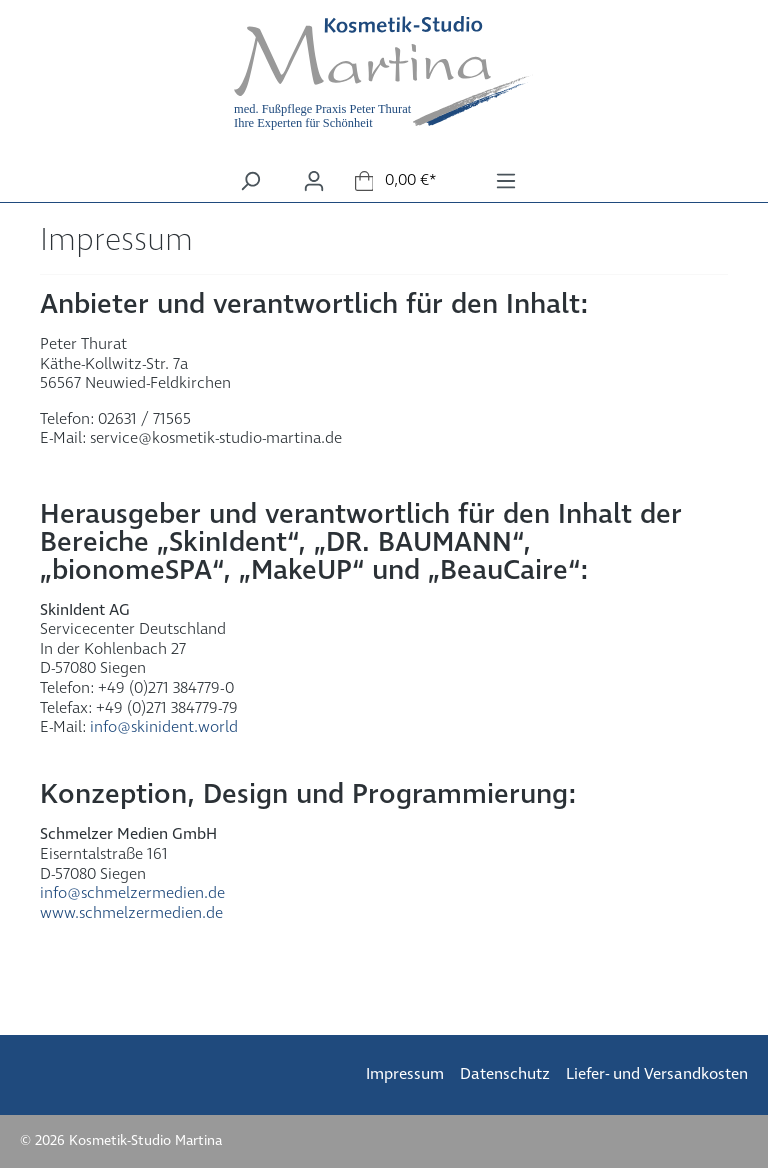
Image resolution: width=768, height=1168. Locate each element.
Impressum (405, 1074)
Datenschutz (505, 1074)
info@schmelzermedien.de (132, 893)
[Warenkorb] (396, 181)
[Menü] (506, 181)
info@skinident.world (164, 727)
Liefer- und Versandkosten (657, 1074)
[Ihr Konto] (314, 181)
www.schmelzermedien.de (131, 913)
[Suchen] (250, 181)
